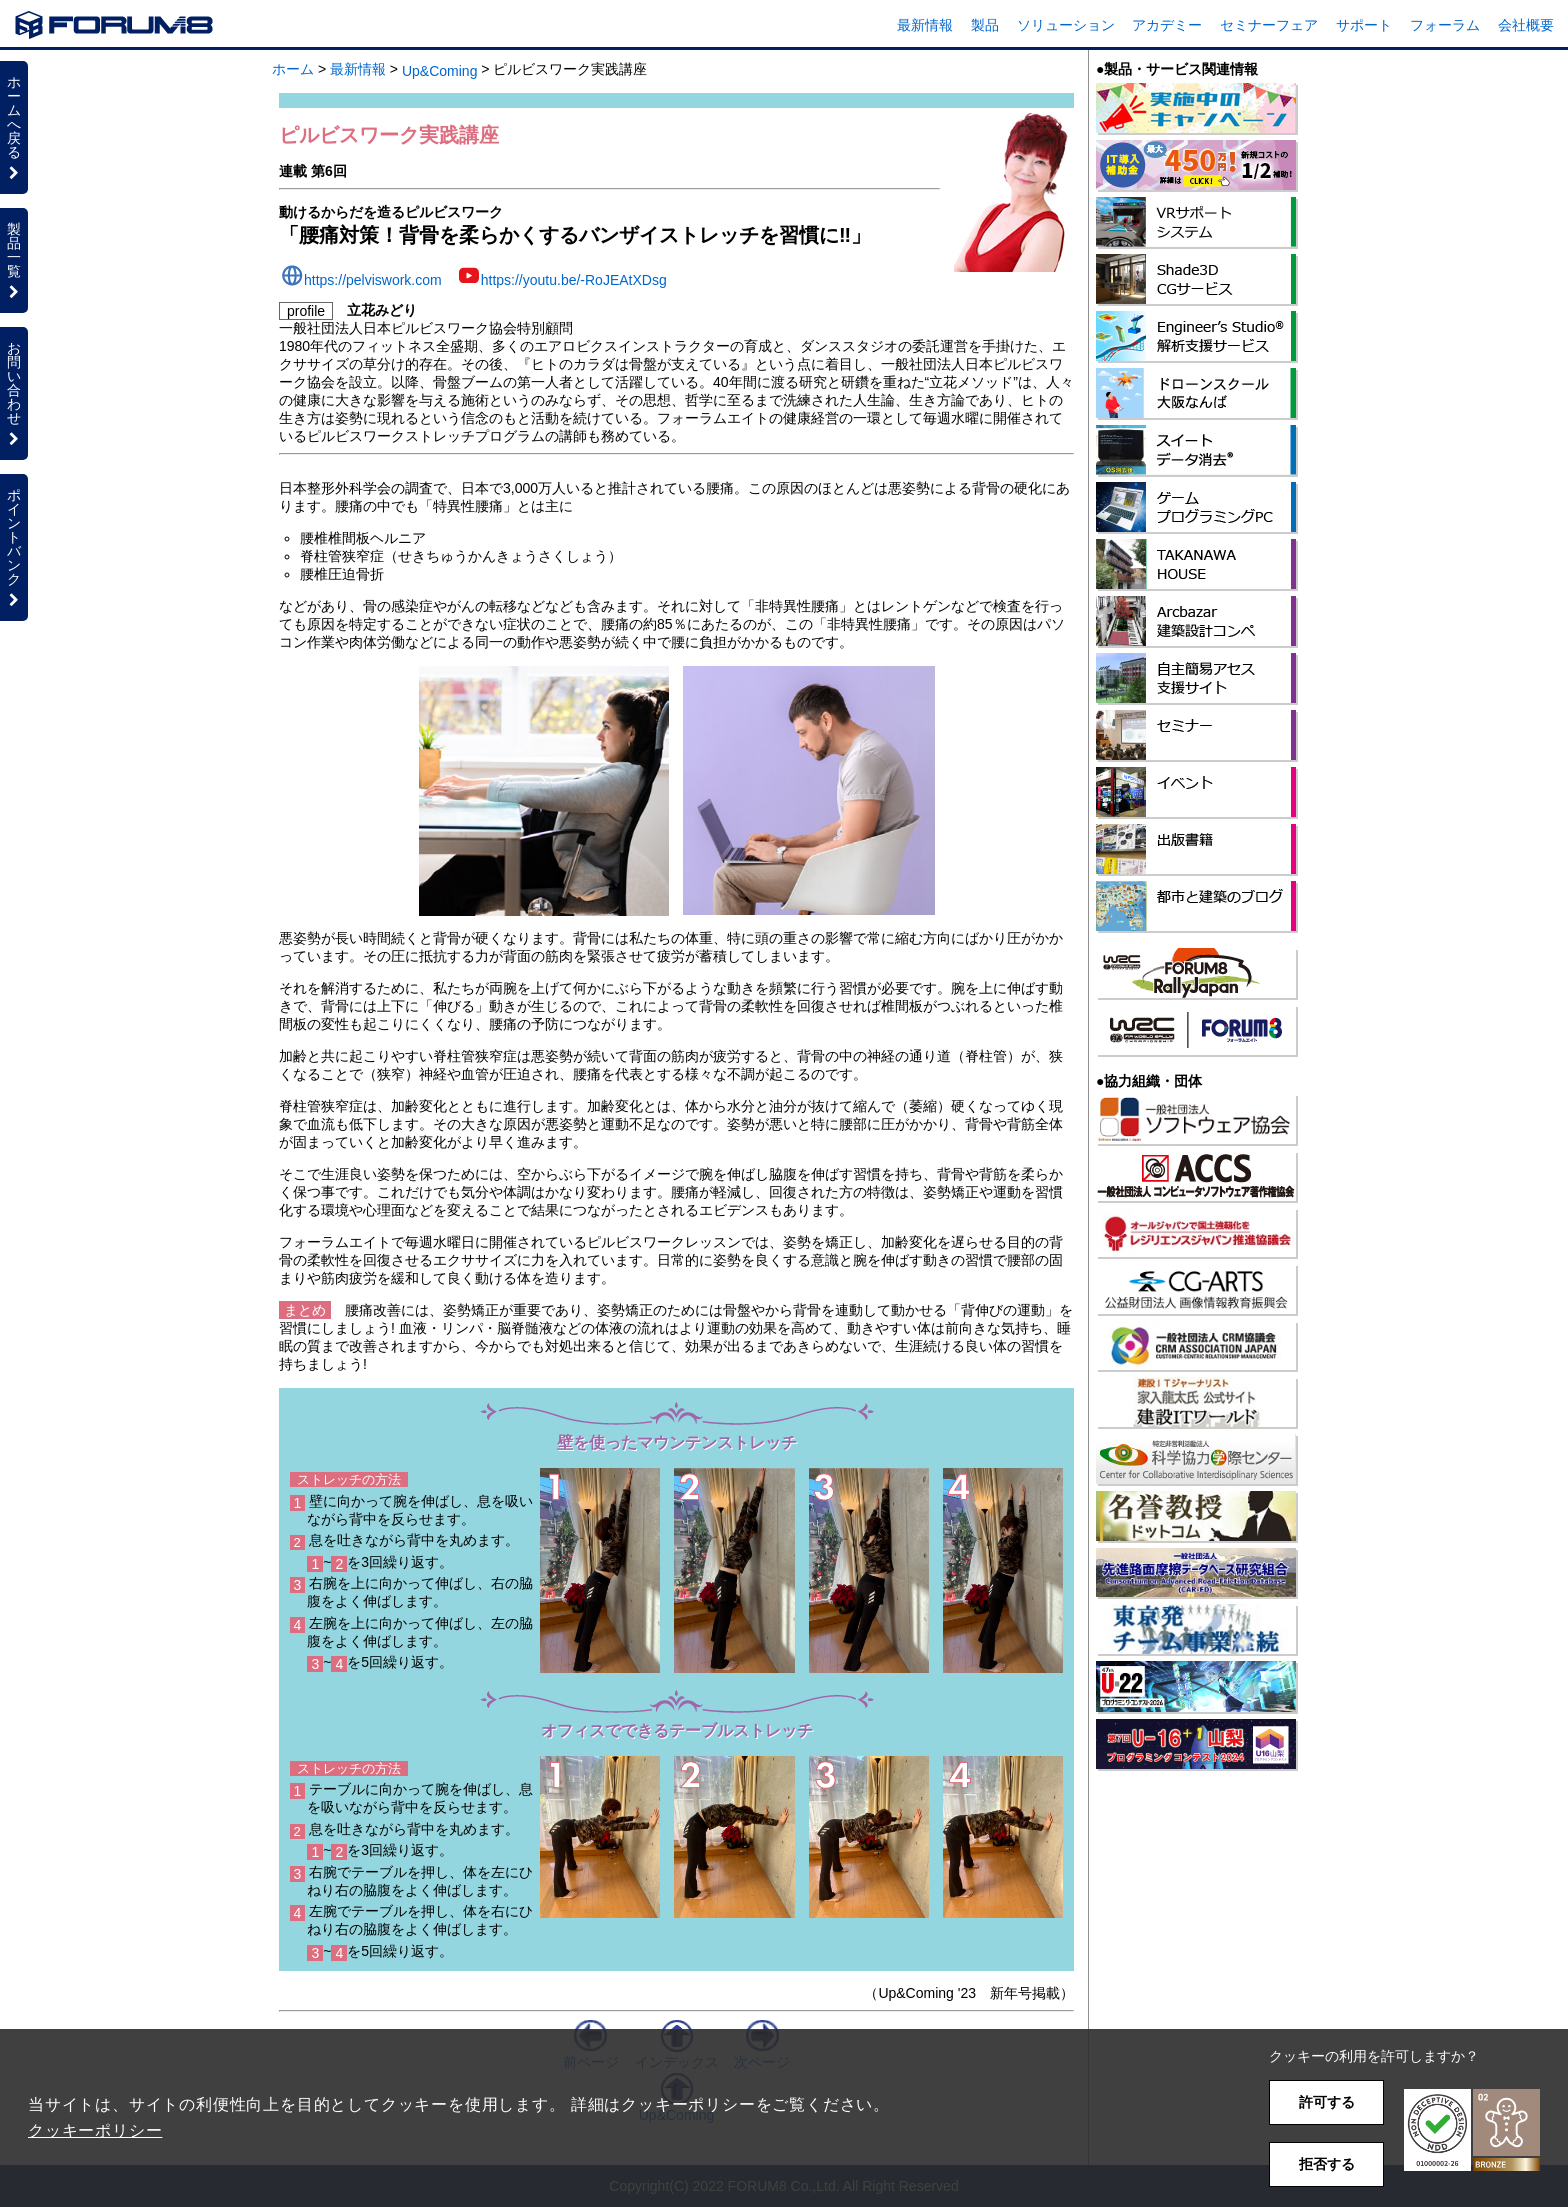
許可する (1327, 2102)
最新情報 (925, 25)
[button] (1472, 2130)
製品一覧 (14, 260)
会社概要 (1526, 25)
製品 (985, 25)
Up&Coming (439, 71)
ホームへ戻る (14, 127)
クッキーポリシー (95, 2130)
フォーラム (1445, 25)
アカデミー (1167, 25)
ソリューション (1066, 25)
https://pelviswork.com (373, 280)
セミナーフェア (1269, 25)
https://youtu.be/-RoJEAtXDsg (574, 280)
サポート (1364, 25)
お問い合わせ (14, 393)
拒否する (1327, 2164)
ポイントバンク (14, 547)
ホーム (293, 69)
